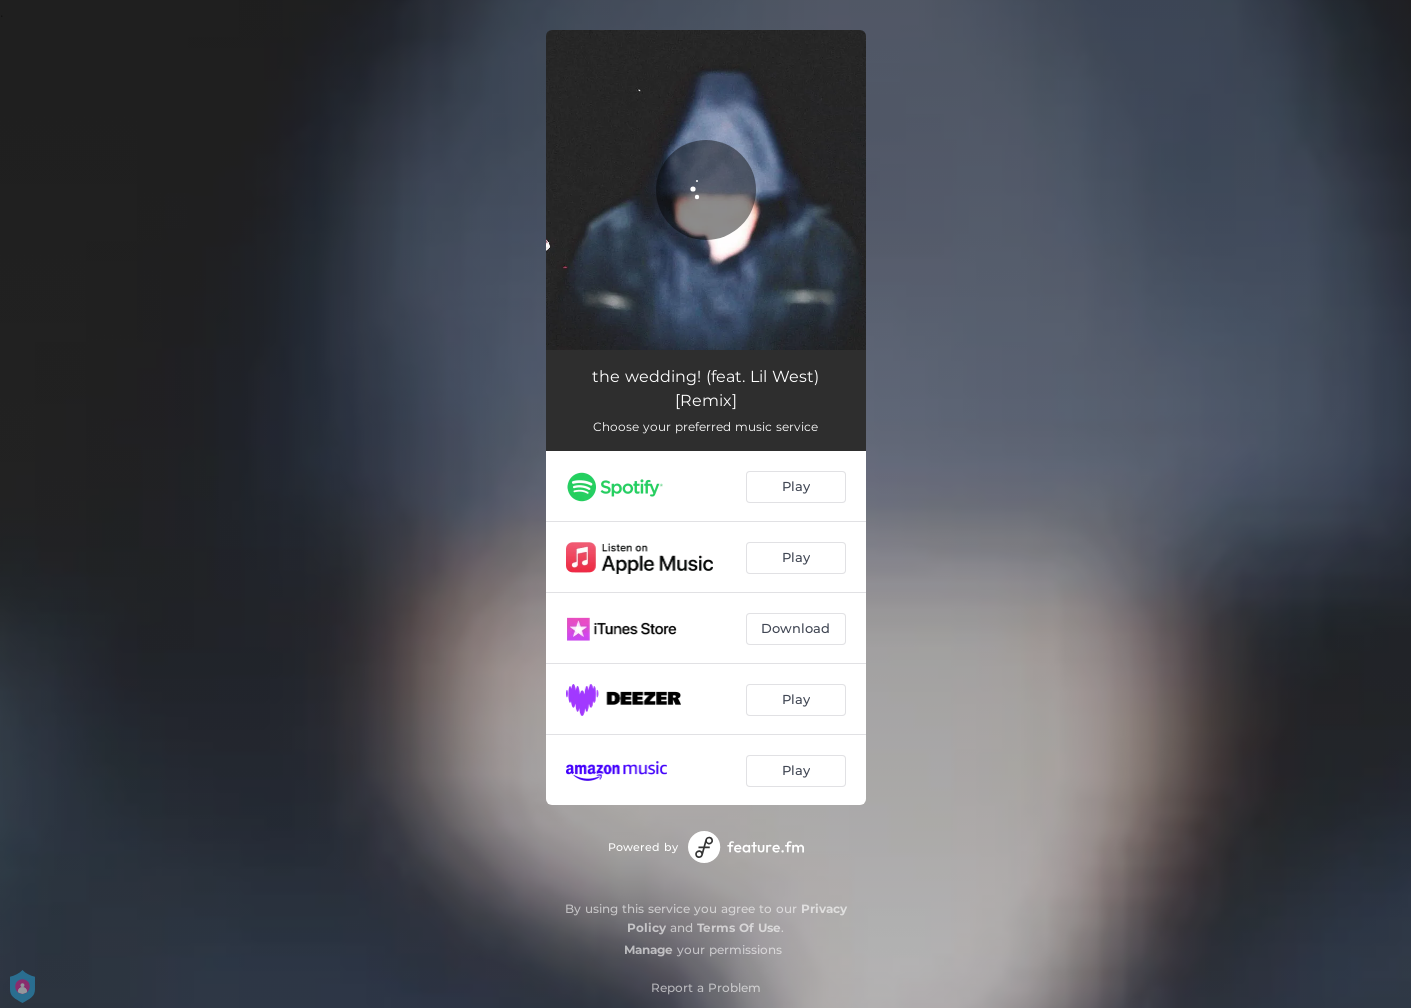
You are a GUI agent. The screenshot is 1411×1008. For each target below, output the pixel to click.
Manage (648, 949)
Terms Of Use (739, 927)
